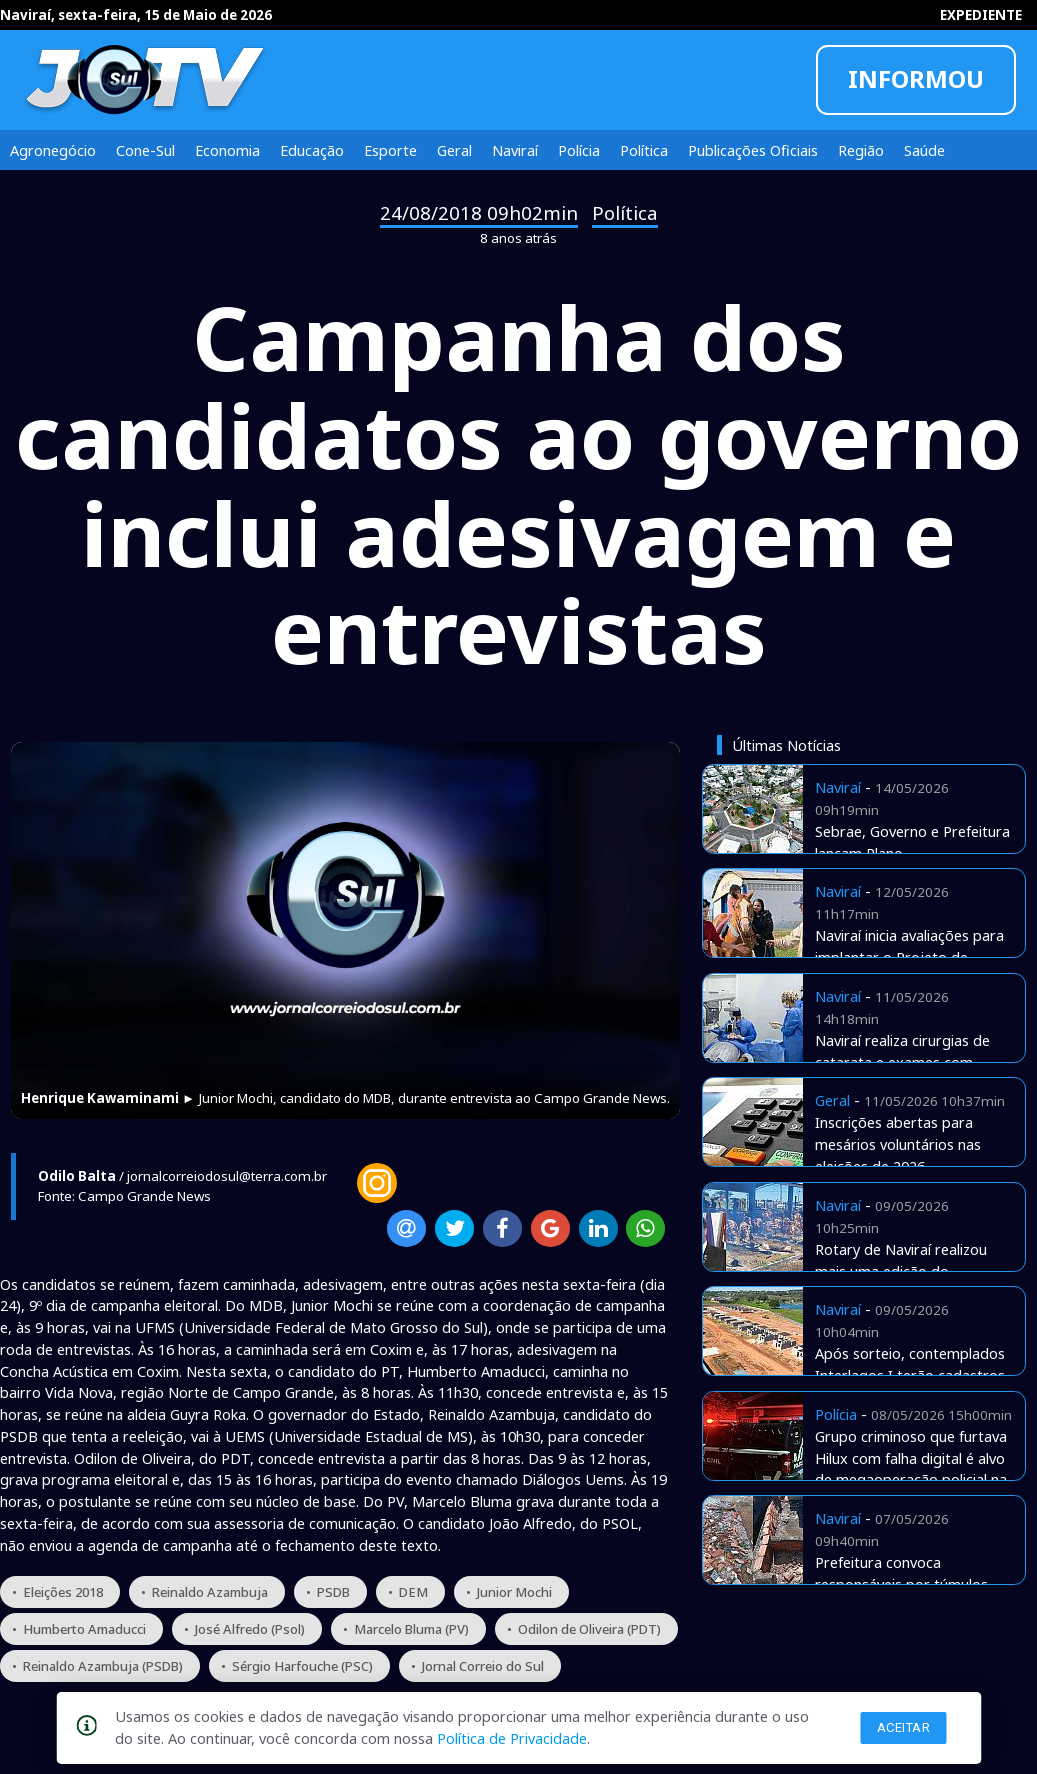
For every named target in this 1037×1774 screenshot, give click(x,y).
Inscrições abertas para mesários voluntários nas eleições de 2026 (898, 1144)
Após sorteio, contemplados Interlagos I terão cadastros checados (910, 1375)
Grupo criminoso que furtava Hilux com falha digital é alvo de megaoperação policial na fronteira (911, 1468)
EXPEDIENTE (981, 15)
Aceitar (904, 1727)
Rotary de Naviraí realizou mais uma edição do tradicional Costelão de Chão (911, 1271)
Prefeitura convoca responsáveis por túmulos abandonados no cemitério (905, 1584)
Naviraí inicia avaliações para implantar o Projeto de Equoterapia (909, 957)
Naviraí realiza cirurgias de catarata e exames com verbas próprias (902, 1062)
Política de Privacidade (512, 1738)
